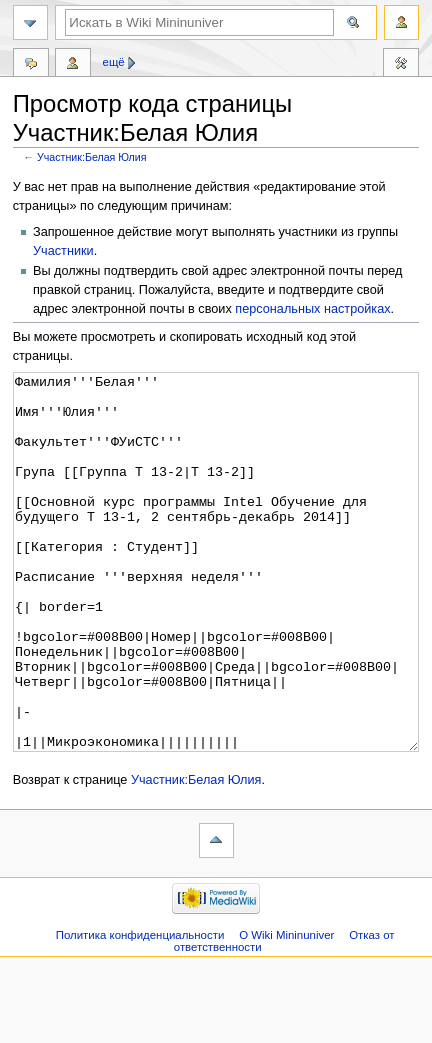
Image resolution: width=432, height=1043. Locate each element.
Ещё (114, 62)
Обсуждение (31, 65)
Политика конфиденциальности (140, 1010)
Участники (63, 251)
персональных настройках (312, 309)
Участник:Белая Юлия (92, 157)
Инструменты (401, 65)
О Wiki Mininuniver (286, 1010)
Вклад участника (73, 65)
